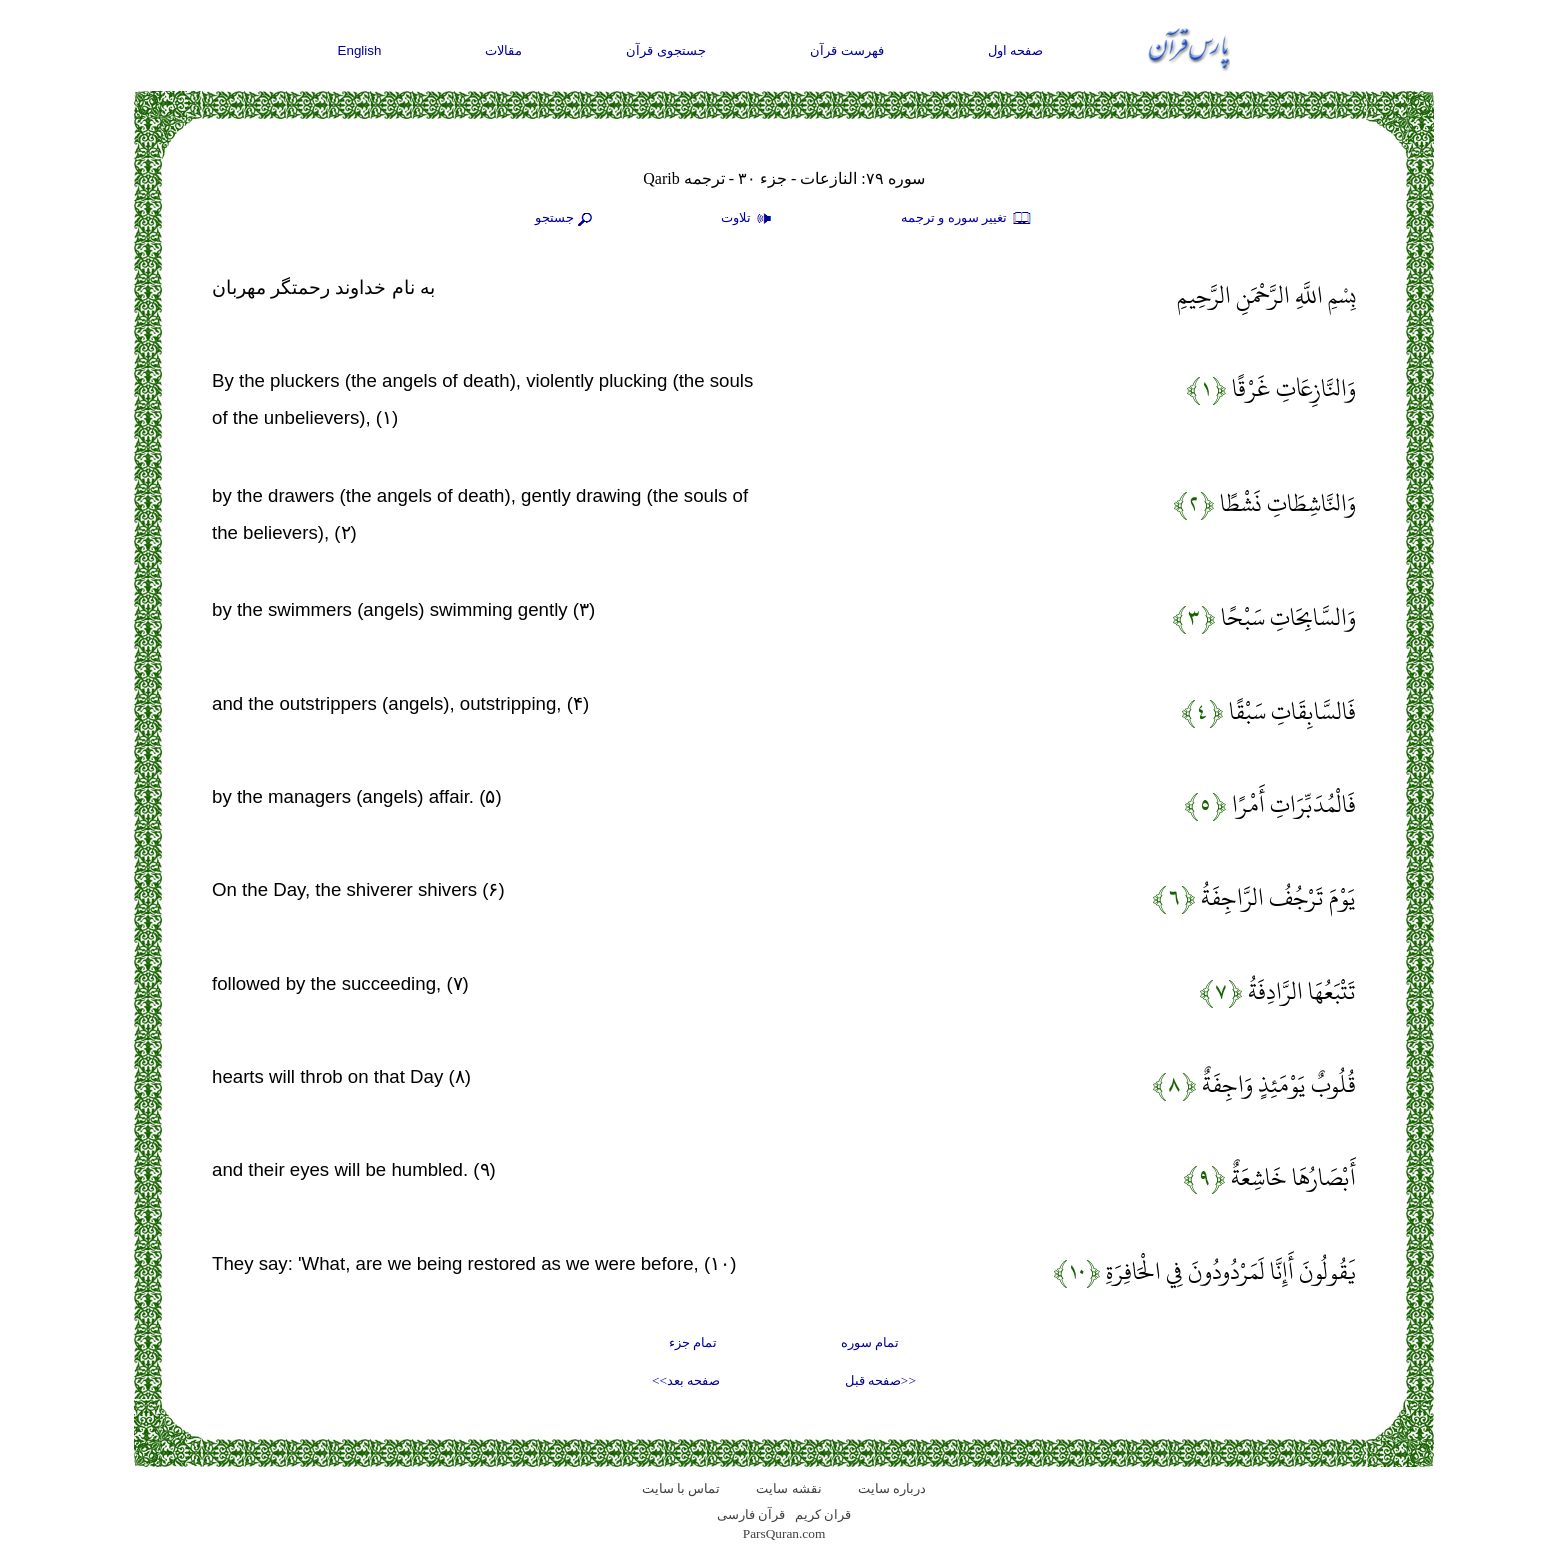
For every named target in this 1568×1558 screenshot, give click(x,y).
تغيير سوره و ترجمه (967, 219)
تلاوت (749, 219)
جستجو (566, 219)
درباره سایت (892, 1488)
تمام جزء (693, 1342)
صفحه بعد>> (686, 1380)
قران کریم (823, 1514)
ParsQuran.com (784, 1533)
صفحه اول (1016, 50)
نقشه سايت (788, 1488)
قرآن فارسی (751, 1514)
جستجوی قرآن (666, 50)
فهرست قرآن (847, 50)
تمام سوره (870, 1342)
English (360, 50)
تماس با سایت (681, 1488)
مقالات (503, 50)
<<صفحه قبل (880, 1380)
